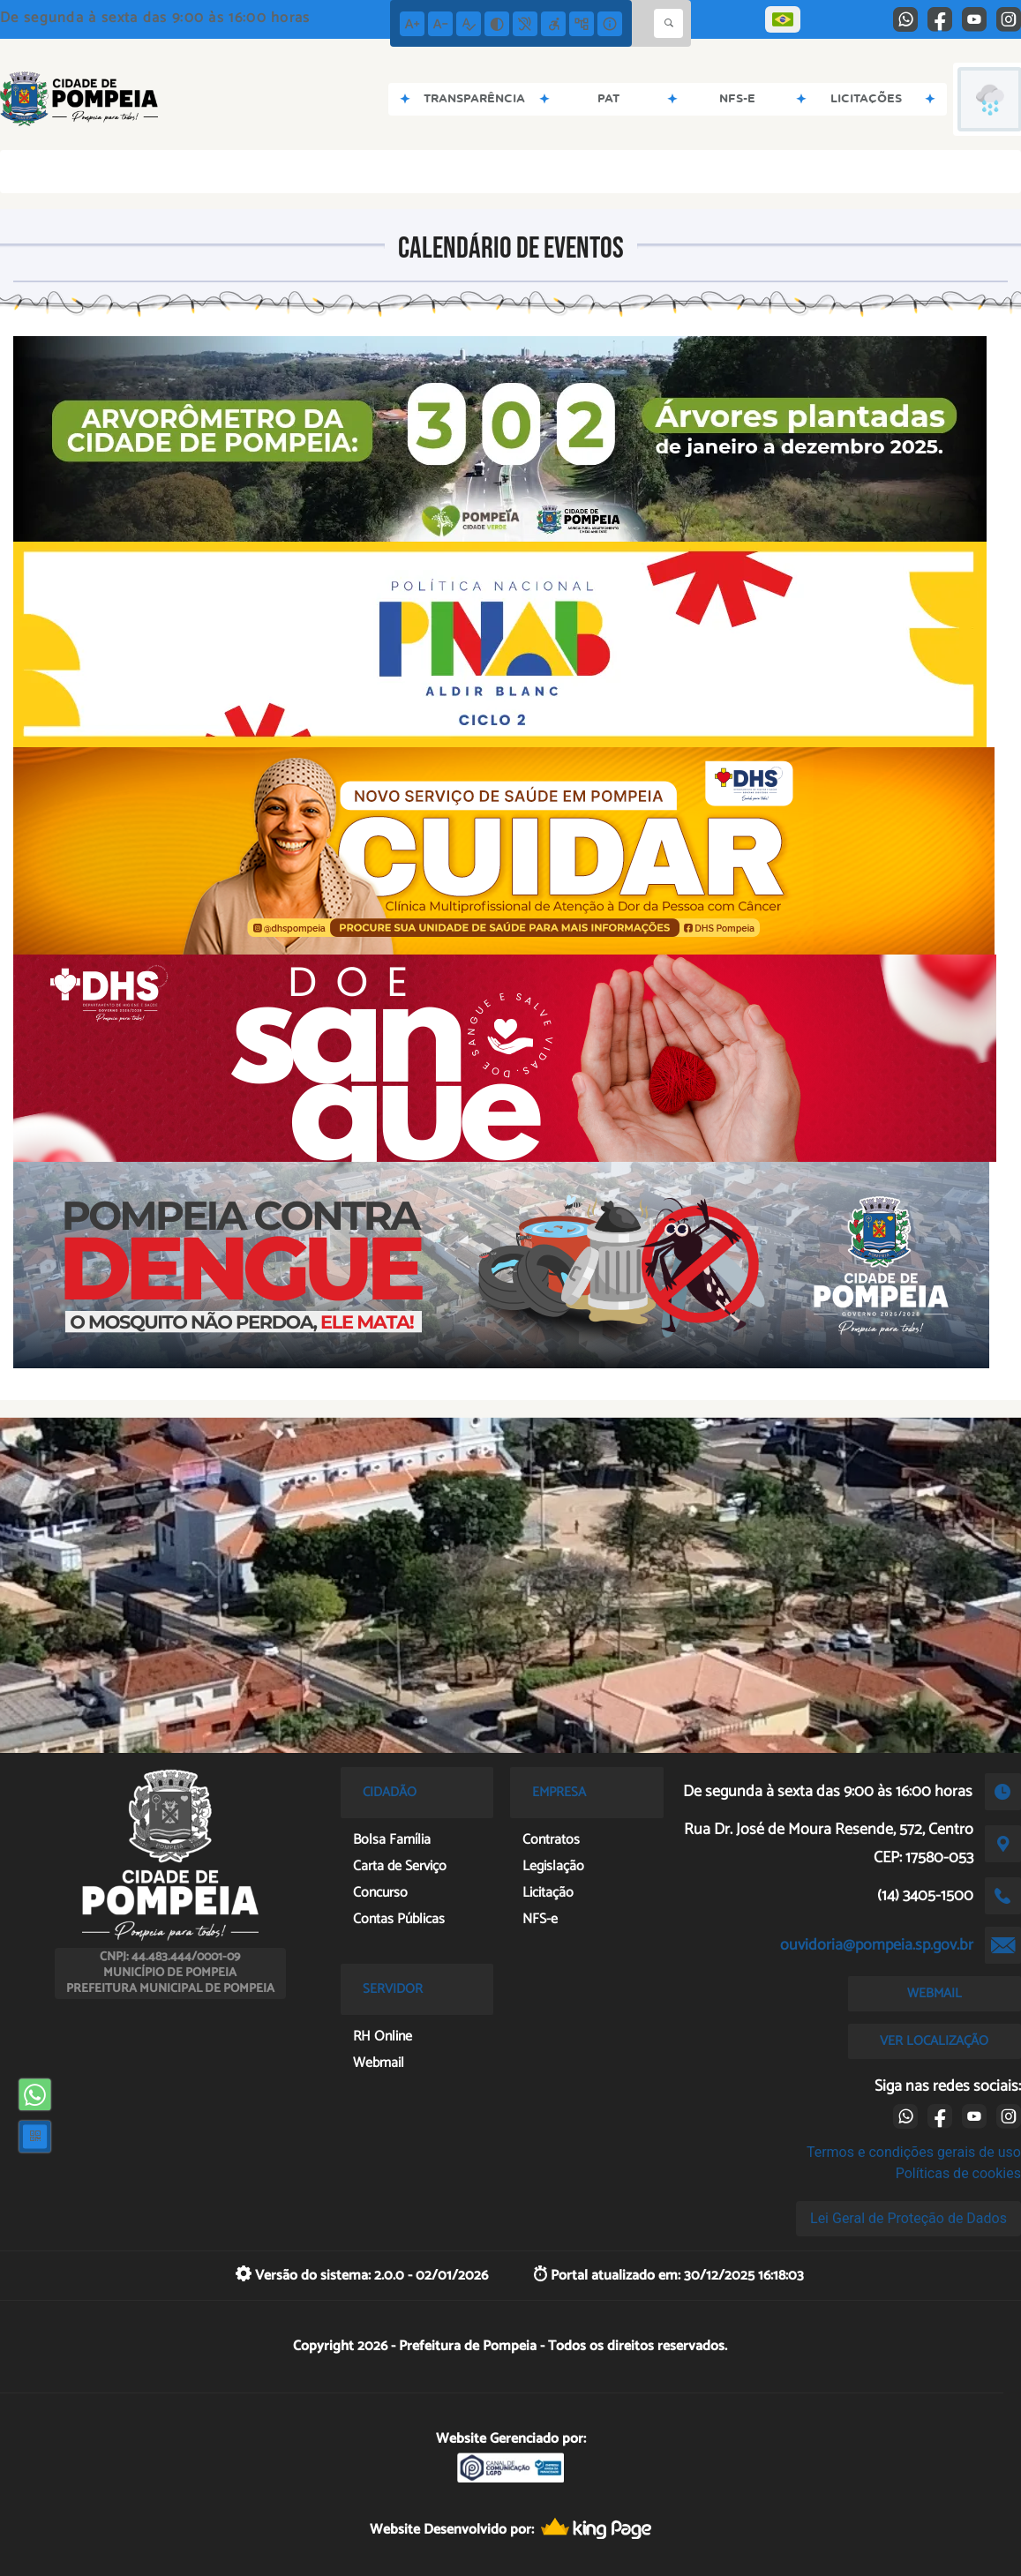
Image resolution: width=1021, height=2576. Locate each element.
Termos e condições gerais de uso (914, 2152)
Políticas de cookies (958, 2173)
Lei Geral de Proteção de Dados (908, 2218)
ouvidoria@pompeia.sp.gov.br (876, 1945)
